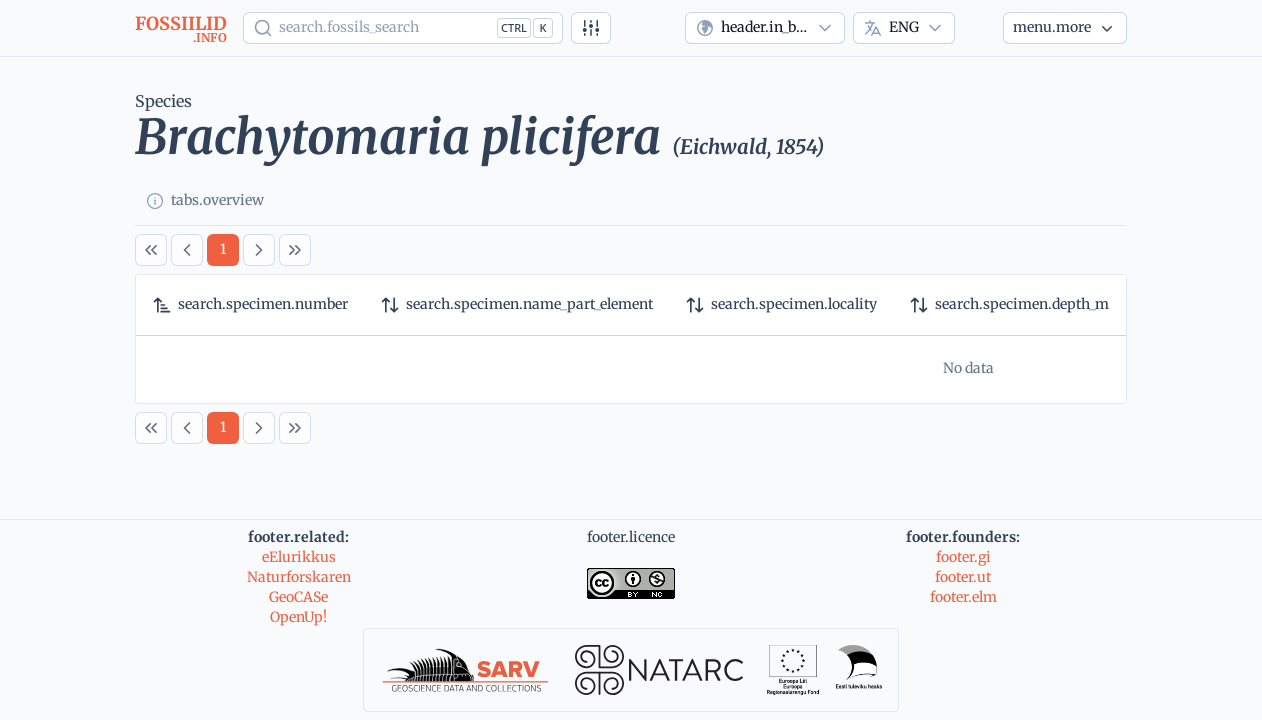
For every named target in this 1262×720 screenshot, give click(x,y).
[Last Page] (295, 250)
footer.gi (963, 557)
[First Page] (151, 250)
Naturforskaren (299, 577)
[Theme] (979, 28)
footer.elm (963, 597)
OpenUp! (298, 617)
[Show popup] (403, 28)
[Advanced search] (591, 28)
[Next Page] (259, 250)
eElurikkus (299, 557)
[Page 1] (223, 250)
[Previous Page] (187, 250)
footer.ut (963, 577)
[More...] (1065, 28)
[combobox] (765, 28)
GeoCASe (298, 597)
